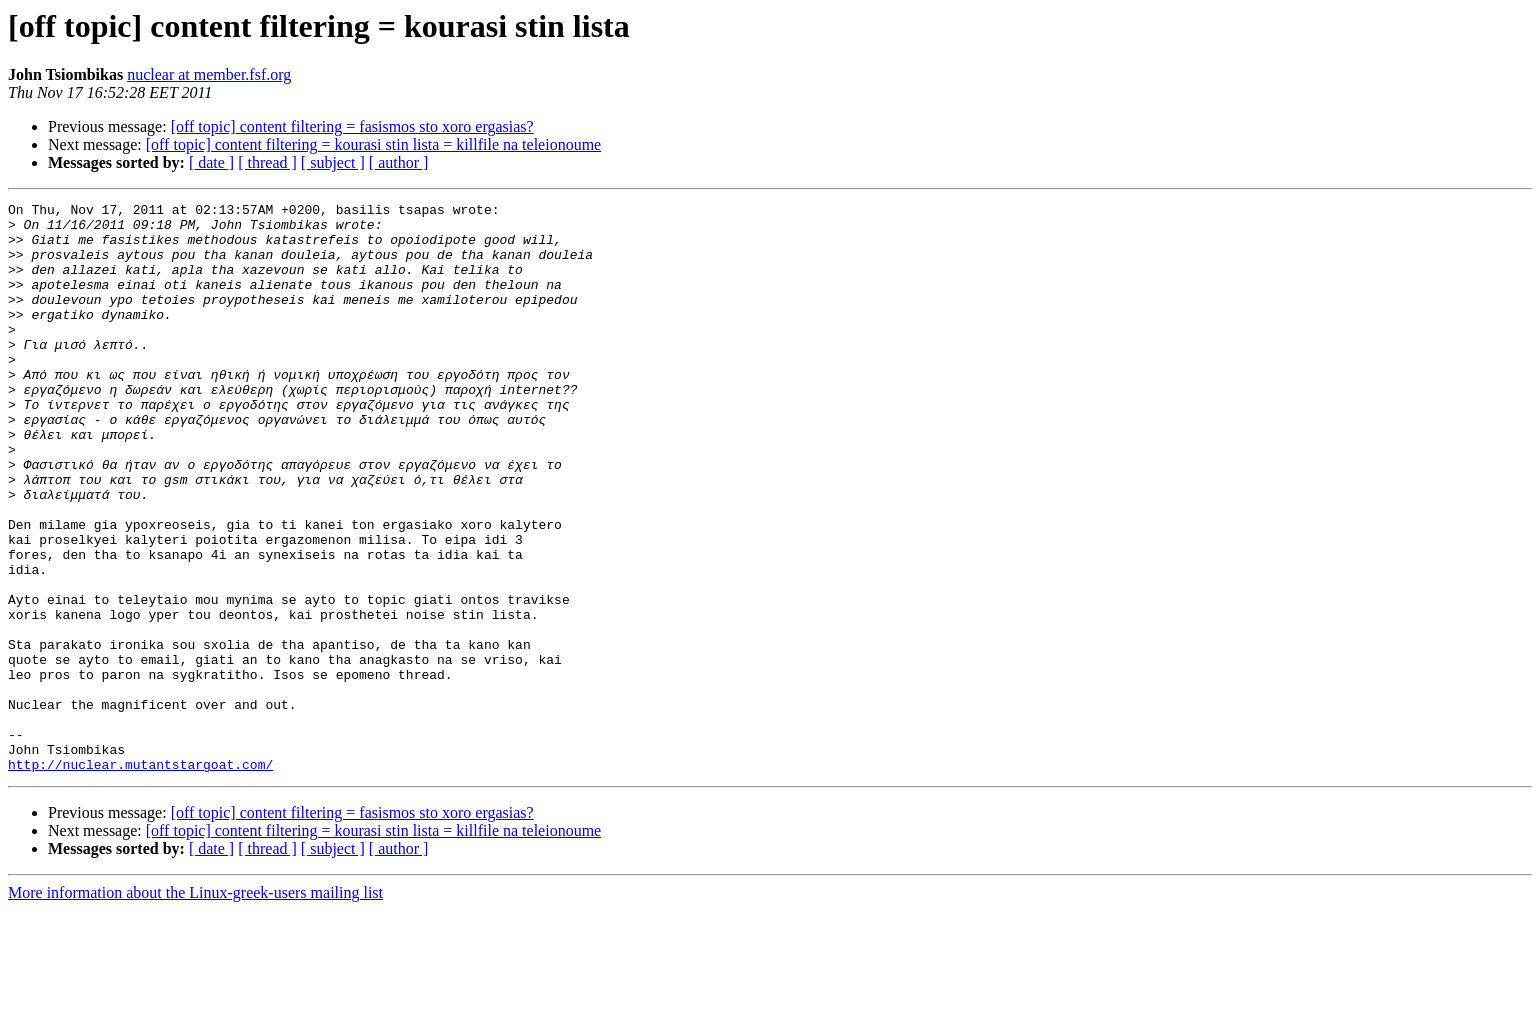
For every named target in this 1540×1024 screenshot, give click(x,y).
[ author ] (399, 162)
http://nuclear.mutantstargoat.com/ (140, 878)
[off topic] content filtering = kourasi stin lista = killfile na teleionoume (373, 144)
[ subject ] (333, 162)
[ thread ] (267, 162)
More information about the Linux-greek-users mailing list (195, 1006)
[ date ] (211, 162)
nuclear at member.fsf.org (209, 74)
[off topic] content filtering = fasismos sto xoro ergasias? (352, 126)
